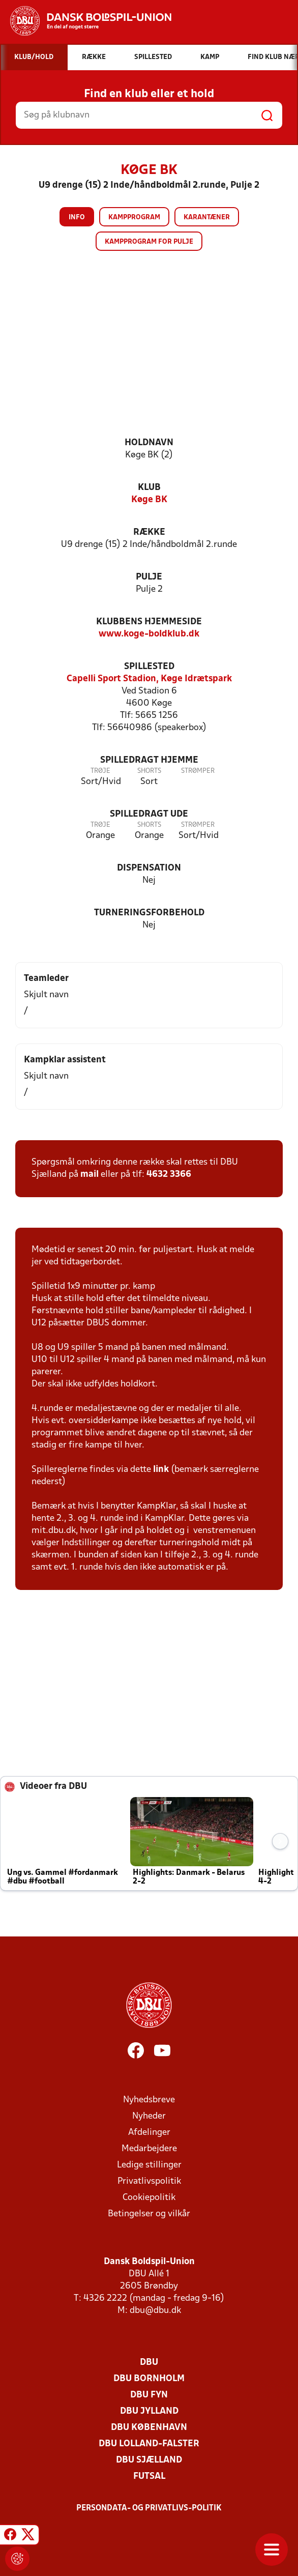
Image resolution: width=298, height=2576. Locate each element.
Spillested (149, 666)
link (161, 1469)
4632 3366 (168, 1174)
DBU (149, 2362)
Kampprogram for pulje (149, 242)
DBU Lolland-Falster (149, 2444)
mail (89, 1174)
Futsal (149, 2476)
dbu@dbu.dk (155, 2310)
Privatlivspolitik (149, 2181)
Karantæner (207, 217)
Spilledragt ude (149, 814)
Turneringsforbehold (149, 913)
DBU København (149, 2427)
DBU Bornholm (149, 2379)
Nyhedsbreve (149, 2100)
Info (77, 217)
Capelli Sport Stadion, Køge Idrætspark (149, 679)
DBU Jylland (149, 2411)
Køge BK (149, 500)
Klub (149, 487)
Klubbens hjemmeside (149, 622)
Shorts (149, 771)
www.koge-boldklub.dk (149, 634)
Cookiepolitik (149, 2197)
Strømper (198, 771)
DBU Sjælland (149, 2460)
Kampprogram (134, 217)
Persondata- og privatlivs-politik (149, 2508)
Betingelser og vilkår (149, 2214)
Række (149, 532)
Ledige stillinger (149, 2165)
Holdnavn (149, 443)
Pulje (149, 577)
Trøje (100, 771)
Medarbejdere (149, 2149)
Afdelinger (149, 2132)
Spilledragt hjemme (149, 760)
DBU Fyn (149, 2395)
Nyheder (149, 2116)
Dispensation (149, 868)
